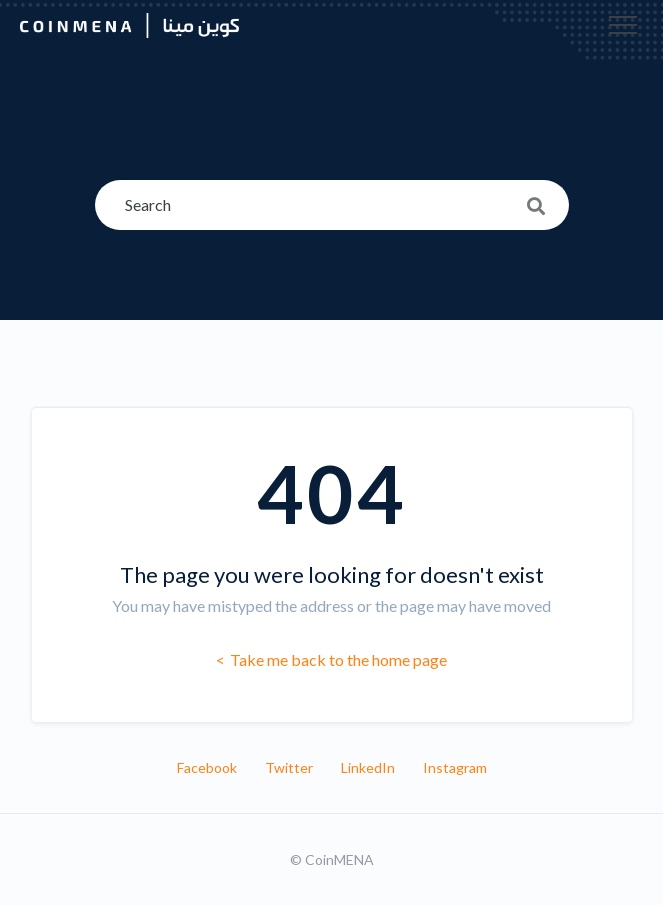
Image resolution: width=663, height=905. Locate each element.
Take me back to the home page (337, 659)
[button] (623, 25)
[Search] (332, 205)
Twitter (289, 767)
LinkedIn (368, 767)
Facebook (207, 767)
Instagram (455, 767)
